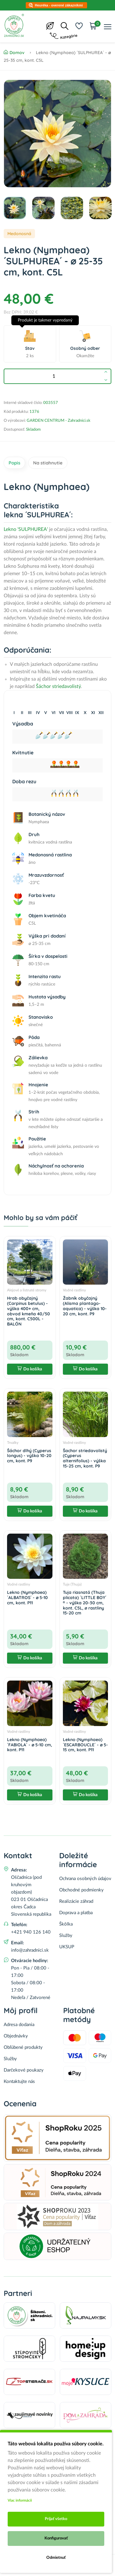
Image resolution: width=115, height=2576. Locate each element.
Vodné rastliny (74, 1290)
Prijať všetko (56, 2519)
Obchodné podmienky (81, 1890)
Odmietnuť (56, 2558)
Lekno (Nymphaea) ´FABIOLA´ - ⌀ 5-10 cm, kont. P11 (29, 1745)
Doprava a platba (76, 1912)
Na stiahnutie (48, 463)
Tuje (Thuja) (72, 1584)
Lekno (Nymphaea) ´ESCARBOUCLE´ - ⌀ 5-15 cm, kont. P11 (85, 1745)
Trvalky (12, 1442)
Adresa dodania (19, 2024)
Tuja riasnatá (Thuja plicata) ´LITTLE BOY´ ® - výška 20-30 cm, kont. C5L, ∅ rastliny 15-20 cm (84, 1603)
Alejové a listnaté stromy (26, 1290)
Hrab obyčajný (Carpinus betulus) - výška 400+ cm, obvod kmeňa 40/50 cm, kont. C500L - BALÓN (28, 1311)
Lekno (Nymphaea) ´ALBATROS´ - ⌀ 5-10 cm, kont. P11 (27, 1598)
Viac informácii (20, 2500)
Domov (14, 52)
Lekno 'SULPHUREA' (26, 529)
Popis (14, 463)
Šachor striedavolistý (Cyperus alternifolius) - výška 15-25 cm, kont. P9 (85, 1458)
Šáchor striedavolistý (58, 686)
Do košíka (29, 1369)
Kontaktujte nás (19, 2081)
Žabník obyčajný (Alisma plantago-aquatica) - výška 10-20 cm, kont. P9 (85, 1305)
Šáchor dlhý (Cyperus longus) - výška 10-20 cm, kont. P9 (29, 1456)
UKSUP (66, 1947)
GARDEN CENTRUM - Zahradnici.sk (58, 421)
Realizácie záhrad (76, 1901)
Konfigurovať (56, 2538)
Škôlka (66, 1924)
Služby (65, 1935)
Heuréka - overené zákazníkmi (59, 5)
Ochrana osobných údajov (85, 1878)
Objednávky (16, 2036)
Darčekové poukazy (24, 2070)
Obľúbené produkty (23, 2047)
